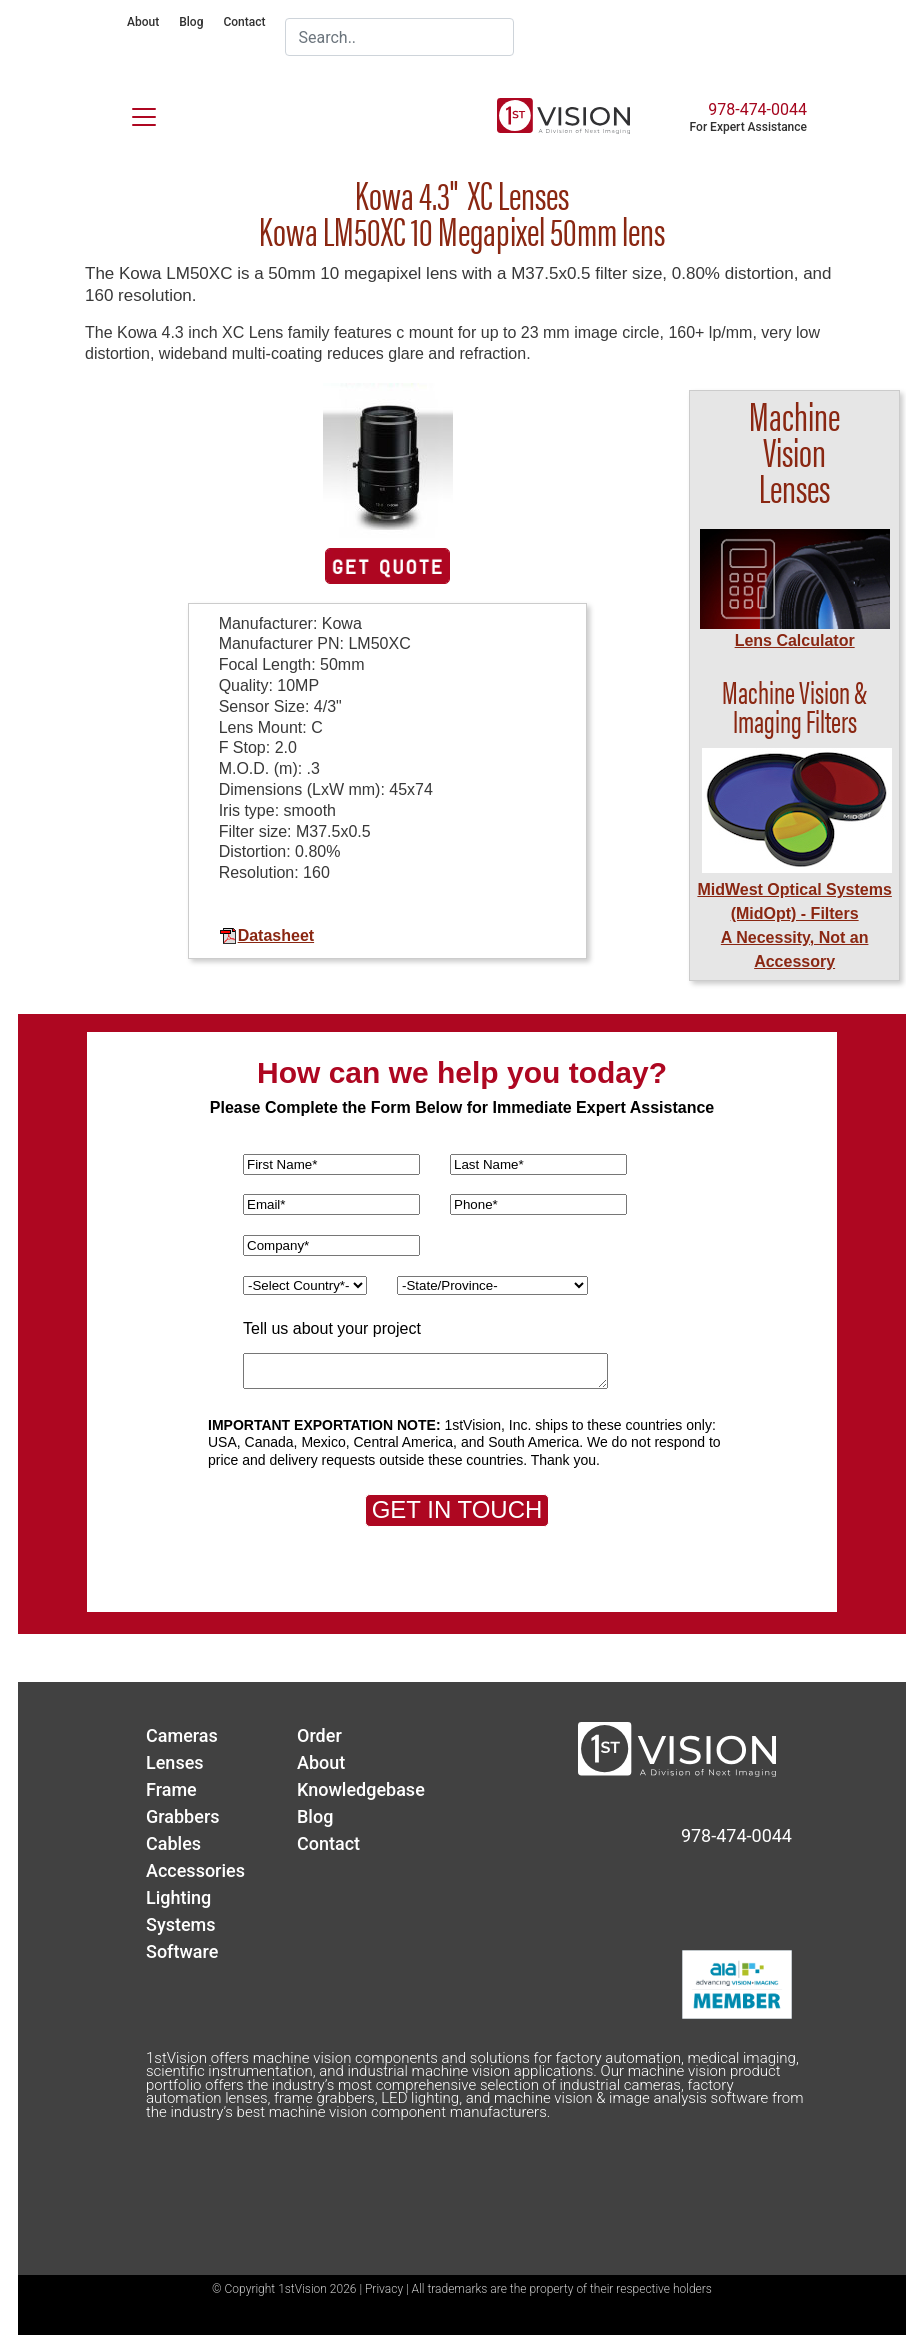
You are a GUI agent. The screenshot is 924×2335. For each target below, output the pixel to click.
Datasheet (266, 935)
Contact (244, 22)
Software (182, 1951)
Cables (173, 1843)
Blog (191, 22)
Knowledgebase (361, 1789)
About (143, 22)
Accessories (195, 1870)
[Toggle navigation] (132, 113)
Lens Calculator (795, 640)
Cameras (182, 1735)
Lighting (178, 1897)
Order (319, 1735)
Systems (181, 1924)
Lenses (175, 1762)
